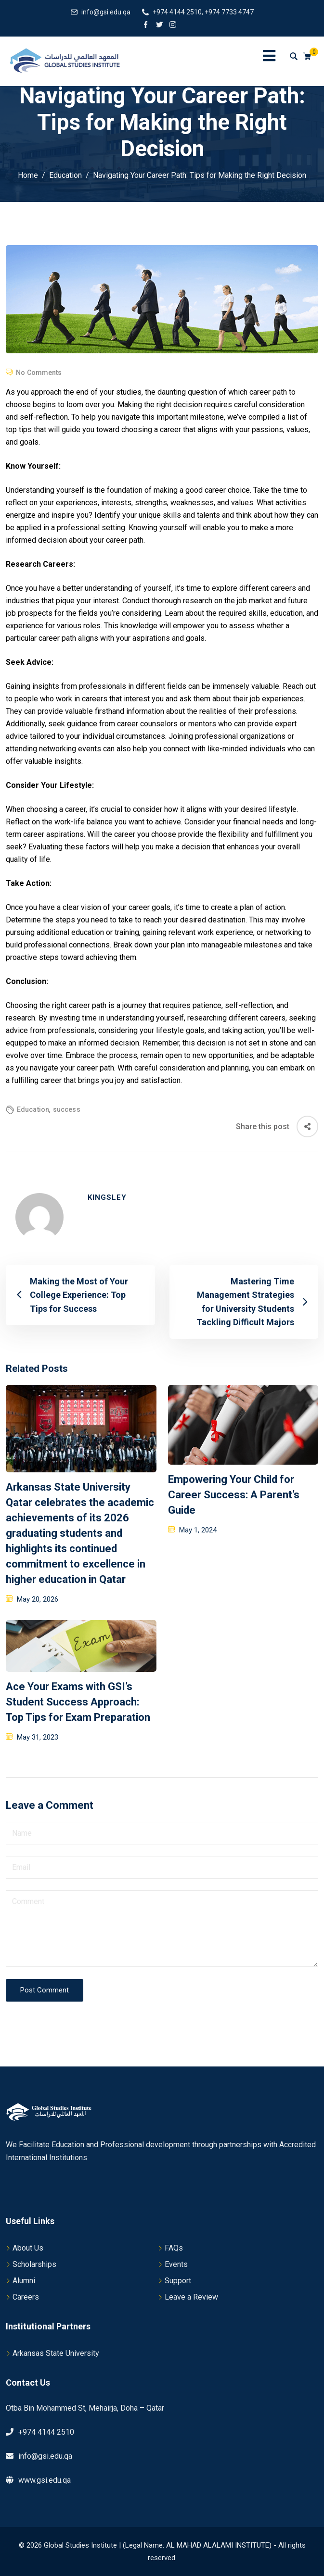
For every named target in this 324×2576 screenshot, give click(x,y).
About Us (28, 2247)
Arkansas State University (56, 2353)
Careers (26, 2297)
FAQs (174, 2247)
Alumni (24, 2280)
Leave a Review (191, 2297)
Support (178, 2280)
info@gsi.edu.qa (105, 12)
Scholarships (34, 2264)
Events (176, 2264)
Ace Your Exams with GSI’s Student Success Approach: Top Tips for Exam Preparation (78, 1701)
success (66, 1109)
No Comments (39, 372)
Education (33, 1109)
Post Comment (44, 1990)
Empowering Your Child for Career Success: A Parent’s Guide (233, 1494)
